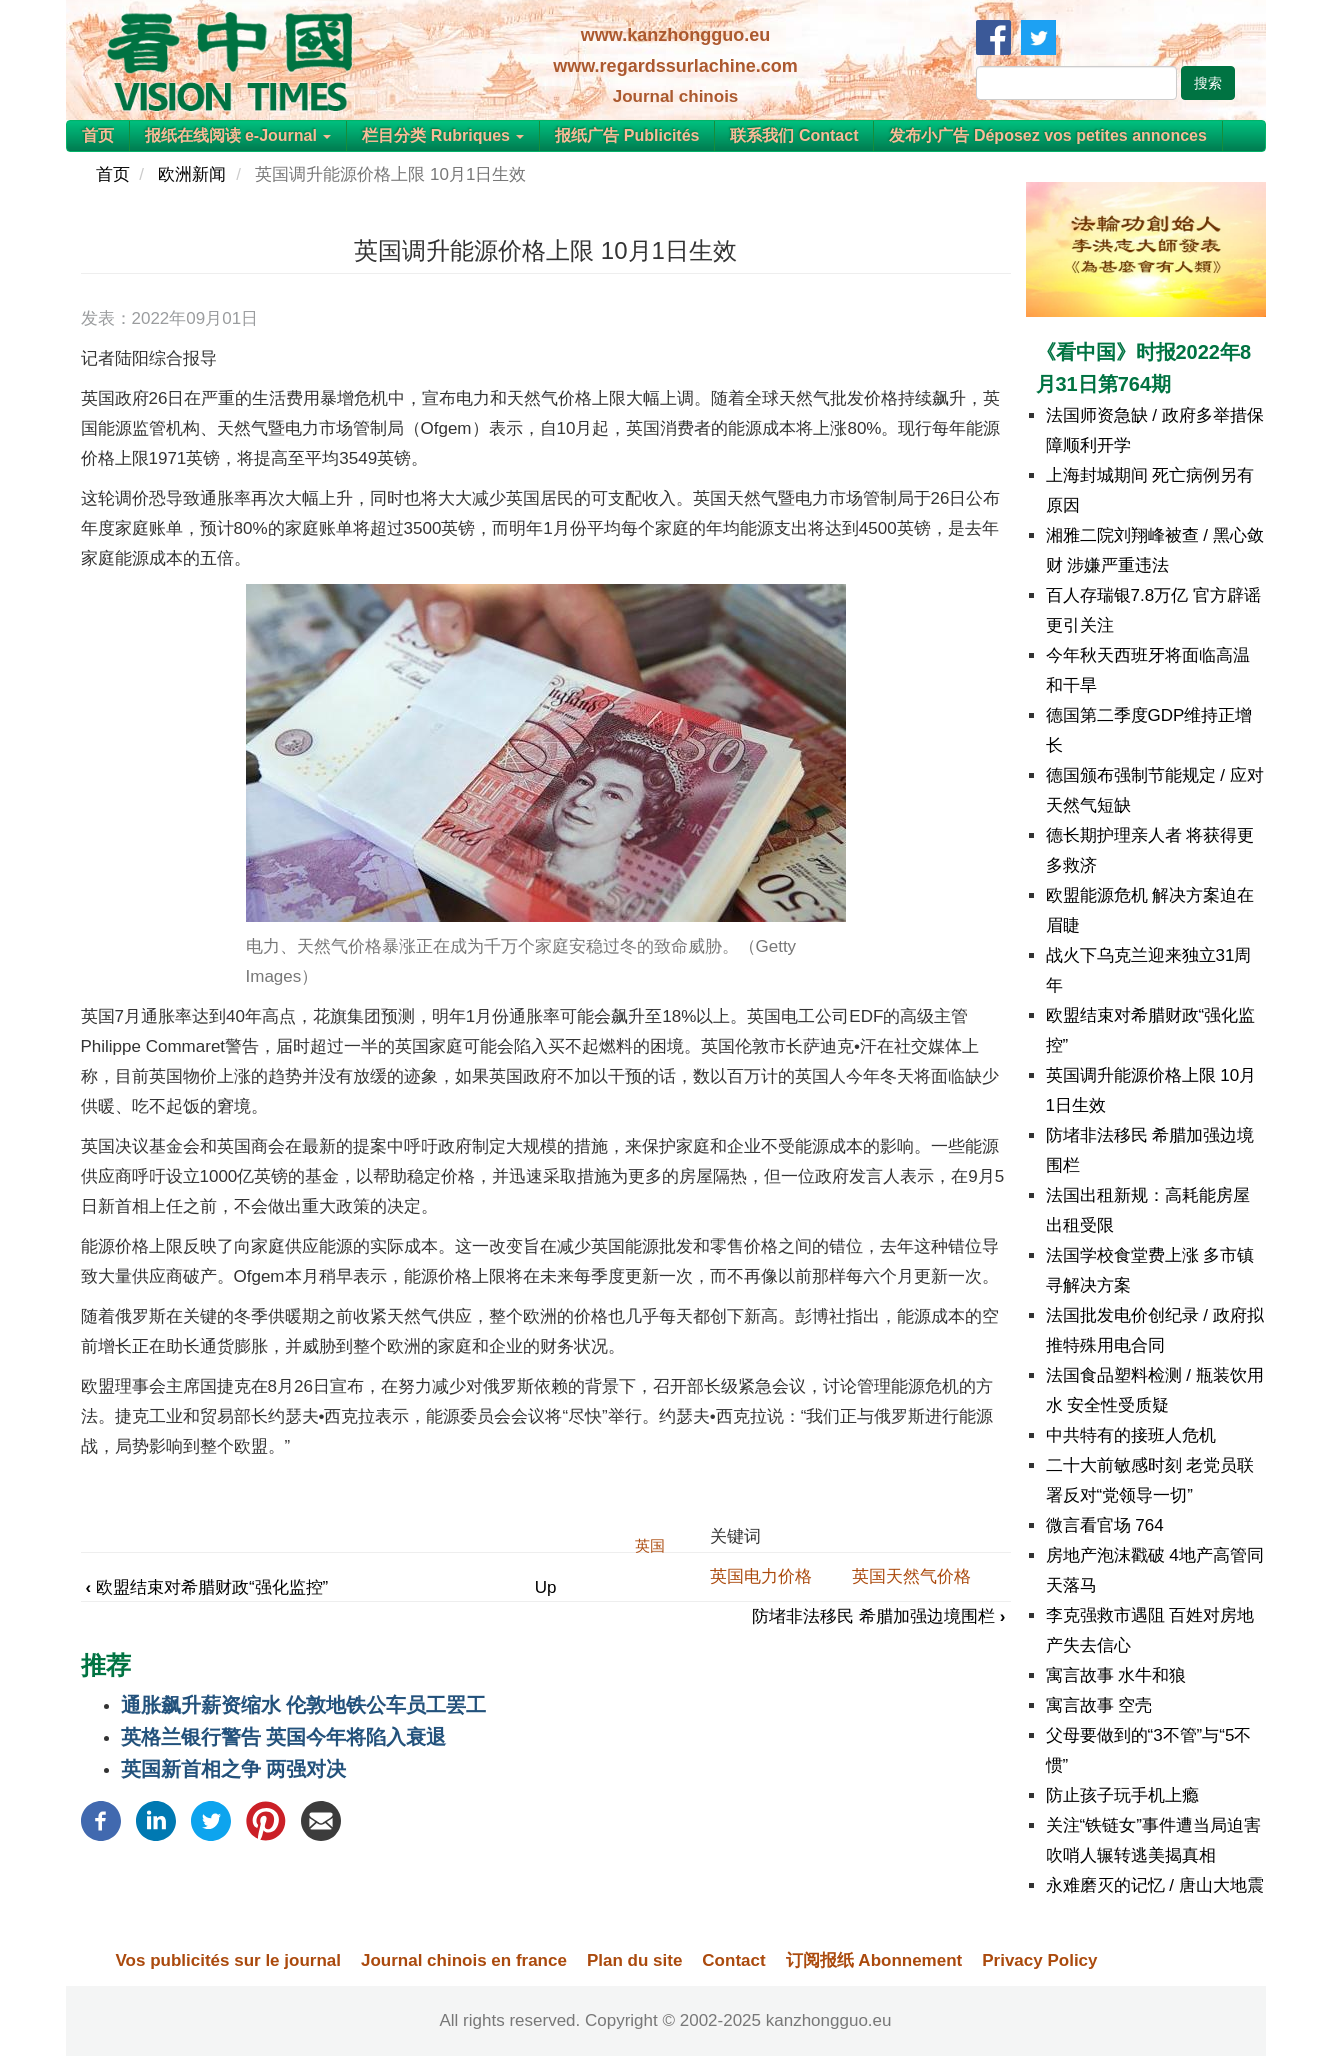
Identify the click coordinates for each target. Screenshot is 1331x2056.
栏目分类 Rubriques (443, 135)
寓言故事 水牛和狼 (1116, 1675)
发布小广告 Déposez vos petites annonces (1047, 135)
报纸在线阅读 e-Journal (238, 135)
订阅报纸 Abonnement (874, 1960)
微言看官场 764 (1105, 1525)
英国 (650, 1545)
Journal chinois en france (464, 1960)
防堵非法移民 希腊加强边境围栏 (878, 1616)
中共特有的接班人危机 (1131, 1435)
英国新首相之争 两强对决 (234, 1769)
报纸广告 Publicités (627, 135)
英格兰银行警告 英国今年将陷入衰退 (284, 1737)
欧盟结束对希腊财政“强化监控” (207, 1587)
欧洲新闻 (192, 174)
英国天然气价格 (911, 1576)
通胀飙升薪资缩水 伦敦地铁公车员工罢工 (304, 1705)
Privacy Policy (1039, 1960)
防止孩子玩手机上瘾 (1122, 1795)
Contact (733, 1960)
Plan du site (634, 1960)
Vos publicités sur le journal (228, 1960)
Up (546, 1587)
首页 (98, 135)
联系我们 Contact (794, 135)
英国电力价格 (761, 1576)
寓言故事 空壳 (1099, 1705)
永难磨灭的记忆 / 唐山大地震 (1155, 1885)
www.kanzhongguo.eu (675, 35)
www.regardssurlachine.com (675, 66)
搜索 (1208, 83)
